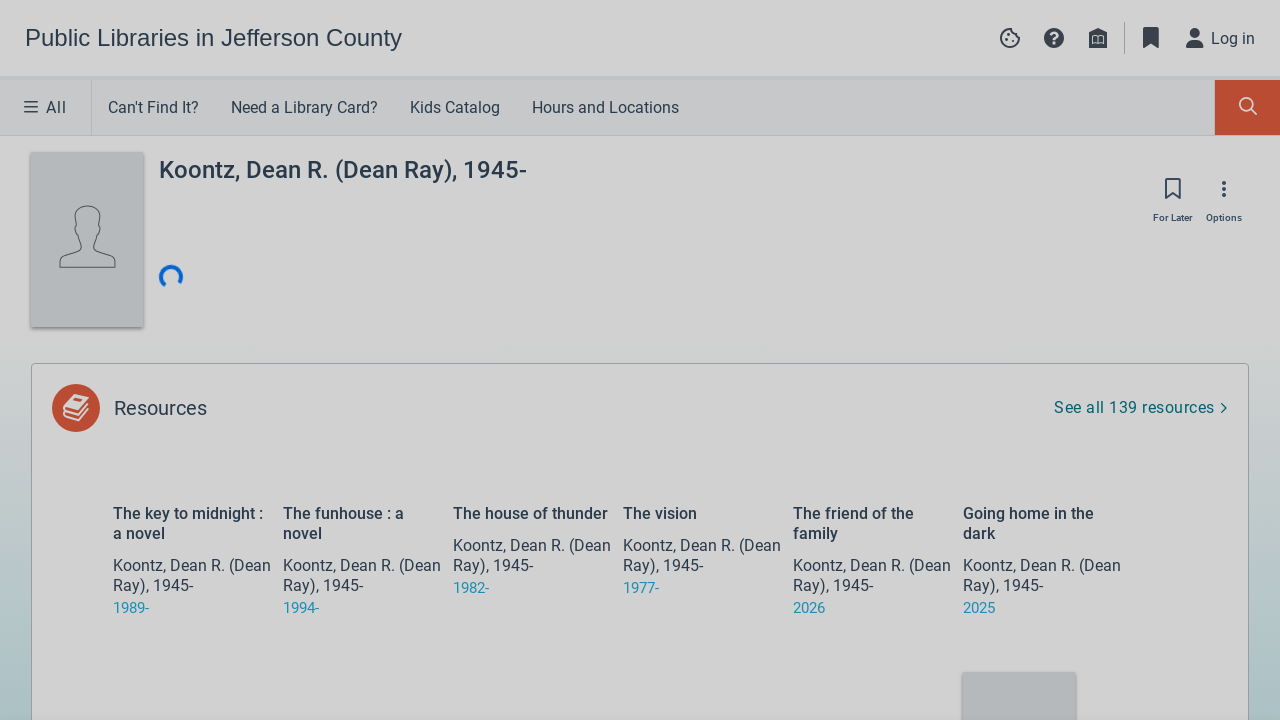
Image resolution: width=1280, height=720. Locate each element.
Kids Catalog (455, 107)
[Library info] (1098, 38)
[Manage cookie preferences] (1010, 38)
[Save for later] (1173, 195)
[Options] (1224, 195)
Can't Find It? (153, 107)
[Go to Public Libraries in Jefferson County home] (213, 38)
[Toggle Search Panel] (1247, 107)
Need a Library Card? (304, 107)
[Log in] (1221, 38)
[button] (1054, 38)
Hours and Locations (605, 107)
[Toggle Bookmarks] (1151, 38)
